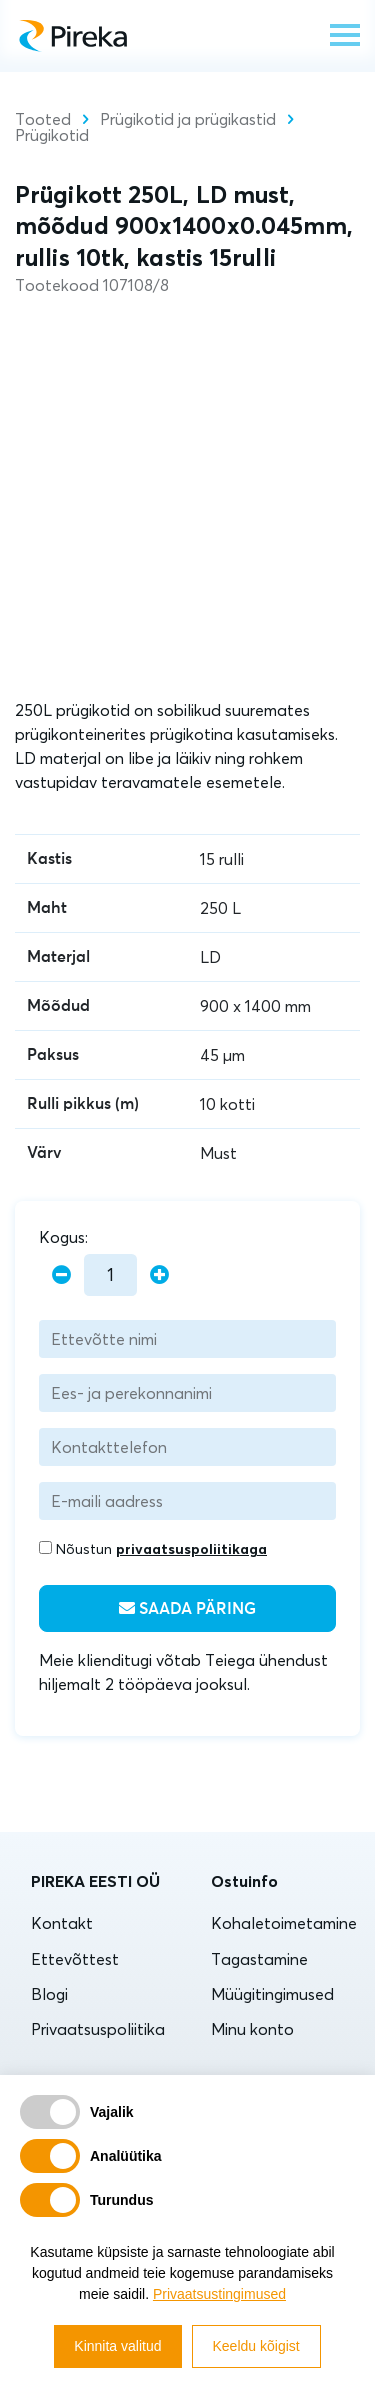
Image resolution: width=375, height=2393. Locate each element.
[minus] (61, 1275)
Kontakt (62, 1923)
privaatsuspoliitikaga (191, 1549)
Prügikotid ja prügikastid (188, 119)
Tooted (43, 119)
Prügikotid (52, 135)
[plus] (159, 1275)
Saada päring (187, 1608)
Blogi (49, 1994)
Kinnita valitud (117, 2346)
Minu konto (252, 2029)
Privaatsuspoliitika (98, 2029)
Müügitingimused (272, 1994)
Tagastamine (259, 1959)
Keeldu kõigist (256, 2346)
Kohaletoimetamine (284, 1923)
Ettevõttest (75, 1959)
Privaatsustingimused (219, 2294)
